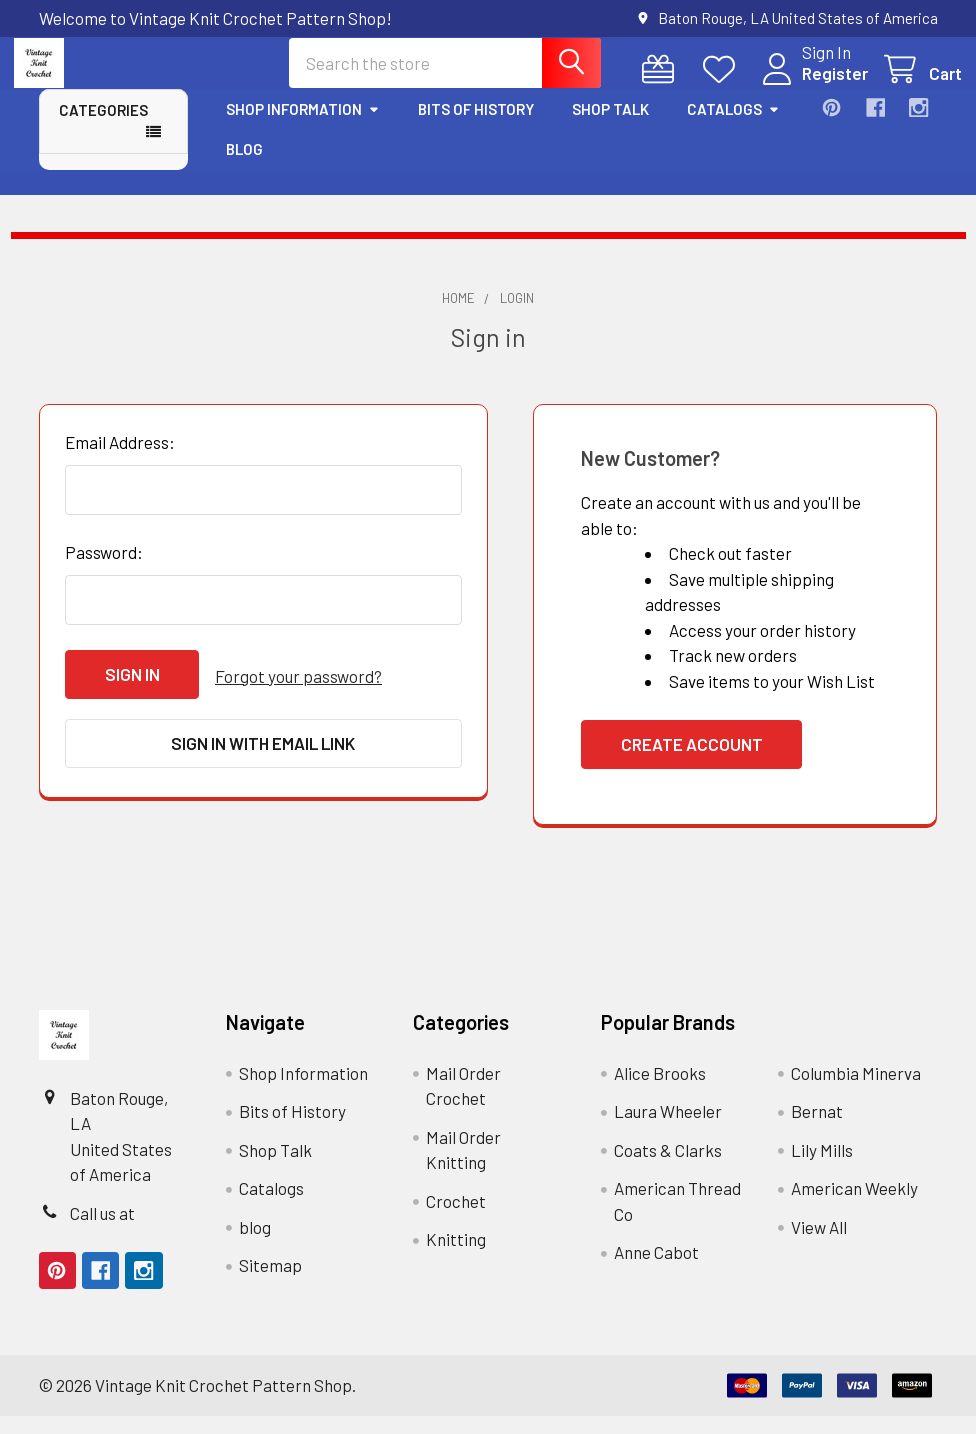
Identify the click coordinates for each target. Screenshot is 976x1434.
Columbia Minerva (856, 1091)
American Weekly (854, 1206)
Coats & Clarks (668, 1168)
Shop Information (303, 127)
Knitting (456, 1257)
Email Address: (120, 460)
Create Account (692, 762)
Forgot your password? (298, 692)
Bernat (817, 1129)
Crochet (456, 1219)
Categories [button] (103, 128)
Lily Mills (822, 1168)
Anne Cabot (656, 1270)
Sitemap (270, 1283)
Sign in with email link (263, 758)
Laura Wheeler (668, 1129)
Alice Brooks (660, 1091)
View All (819, 1245)
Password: (104, 570)
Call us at (102, 1231)
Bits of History (476, 127)
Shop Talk (610, 127)
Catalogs (733, 127)
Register (811, 86)
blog (244, 167)
